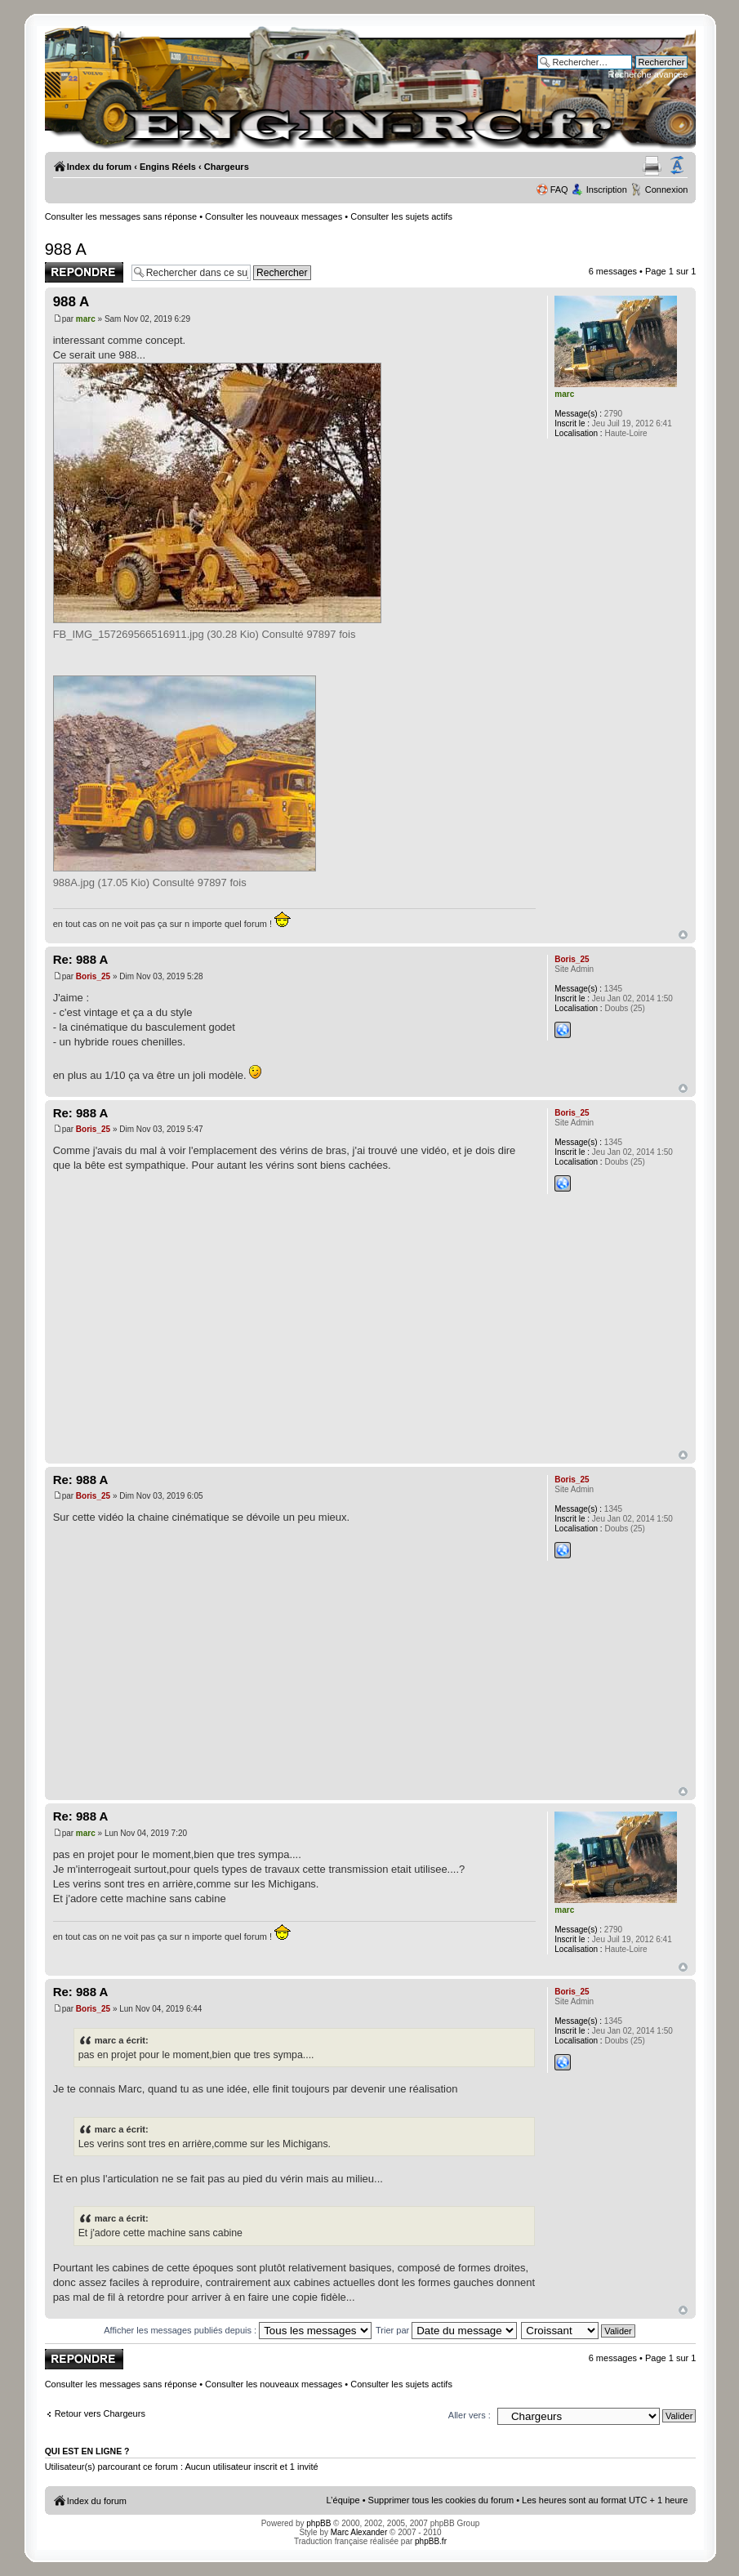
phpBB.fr (431, 2541)
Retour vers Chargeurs (100, 2413)
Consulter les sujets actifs (401, 216)
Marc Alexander (359, 2532)
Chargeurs (226, 167)
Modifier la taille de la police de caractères (677, 166)
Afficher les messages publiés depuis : (238, 2330)
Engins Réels (168, 167)
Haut (683, 934)
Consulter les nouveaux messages (273, 216)
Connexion (666, 189)
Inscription (606, 189)
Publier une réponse (84, 272)
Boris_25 (93, 976)
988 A (66, 249)
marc (86, 318)
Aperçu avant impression (652, 166)
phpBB (318, 2523)
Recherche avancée (648, 74)
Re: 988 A (81, 959)
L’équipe (343, 2500)
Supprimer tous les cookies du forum (441, 2500)
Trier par (446, 2330)
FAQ (559, 189)
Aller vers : (469, 2415)
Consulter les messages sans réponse (121, 216)
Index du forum (99, 167)
